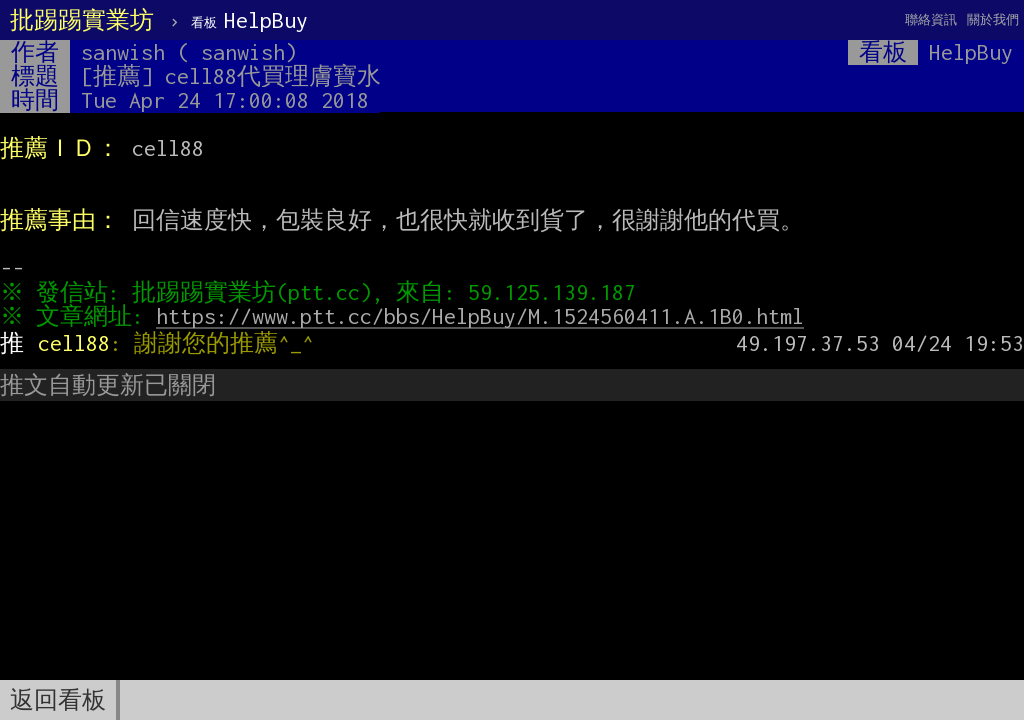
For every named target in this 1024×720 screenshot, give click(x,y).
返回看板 (58, 700)
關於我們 (993, 19)
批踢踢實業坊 (82, 20)
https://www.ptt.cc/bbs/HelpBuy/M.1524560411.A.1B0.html (485, 316)
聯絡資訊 (931, 19)
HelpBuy (249, 20)
